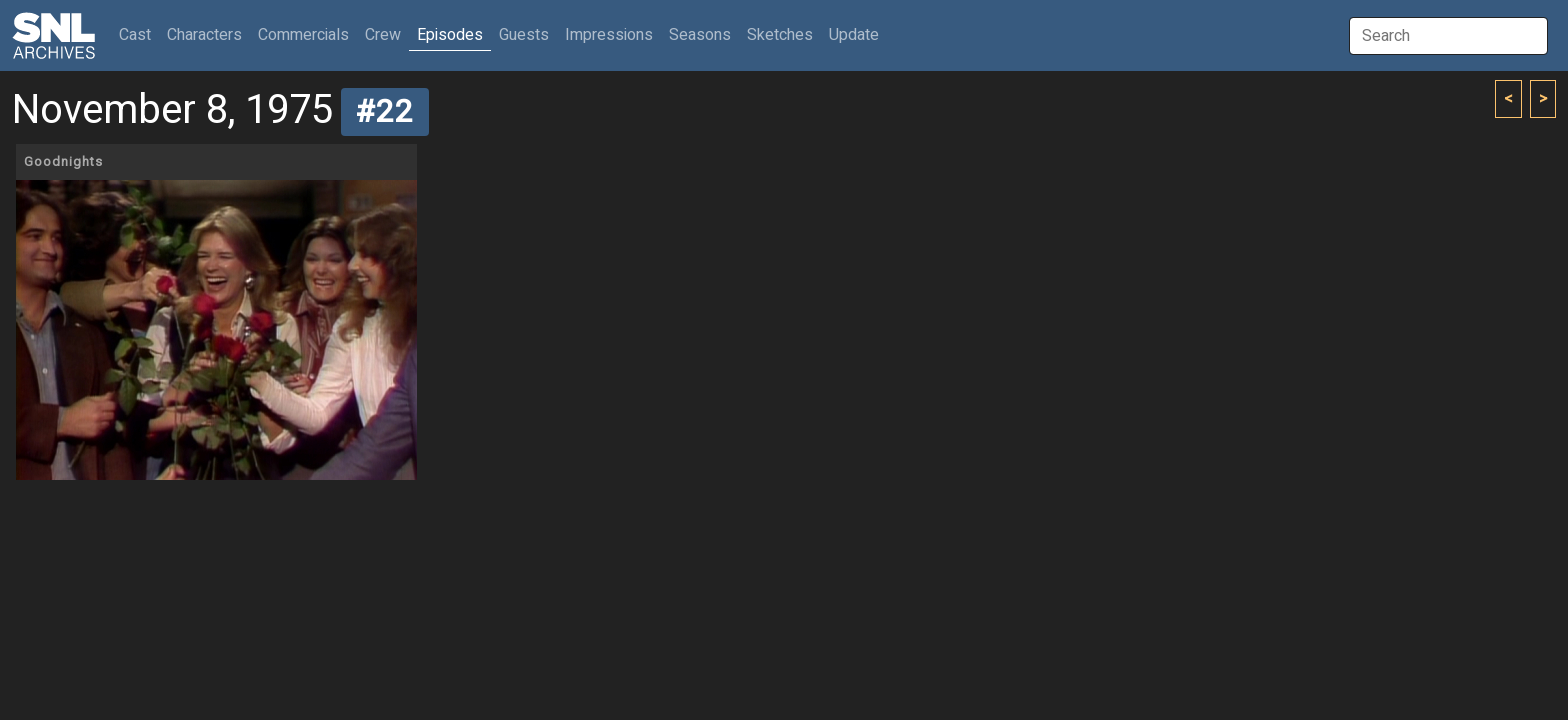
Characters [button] (204, 35)
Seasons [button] (700, 35)
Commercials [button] (303, 35)
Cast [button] (139, 34)
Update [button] (854, 35)
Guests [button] (524, 35)
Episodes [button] (450, 35)
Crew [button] (383, 35)
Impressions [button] (609, 35)
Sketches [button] (780, 35)
